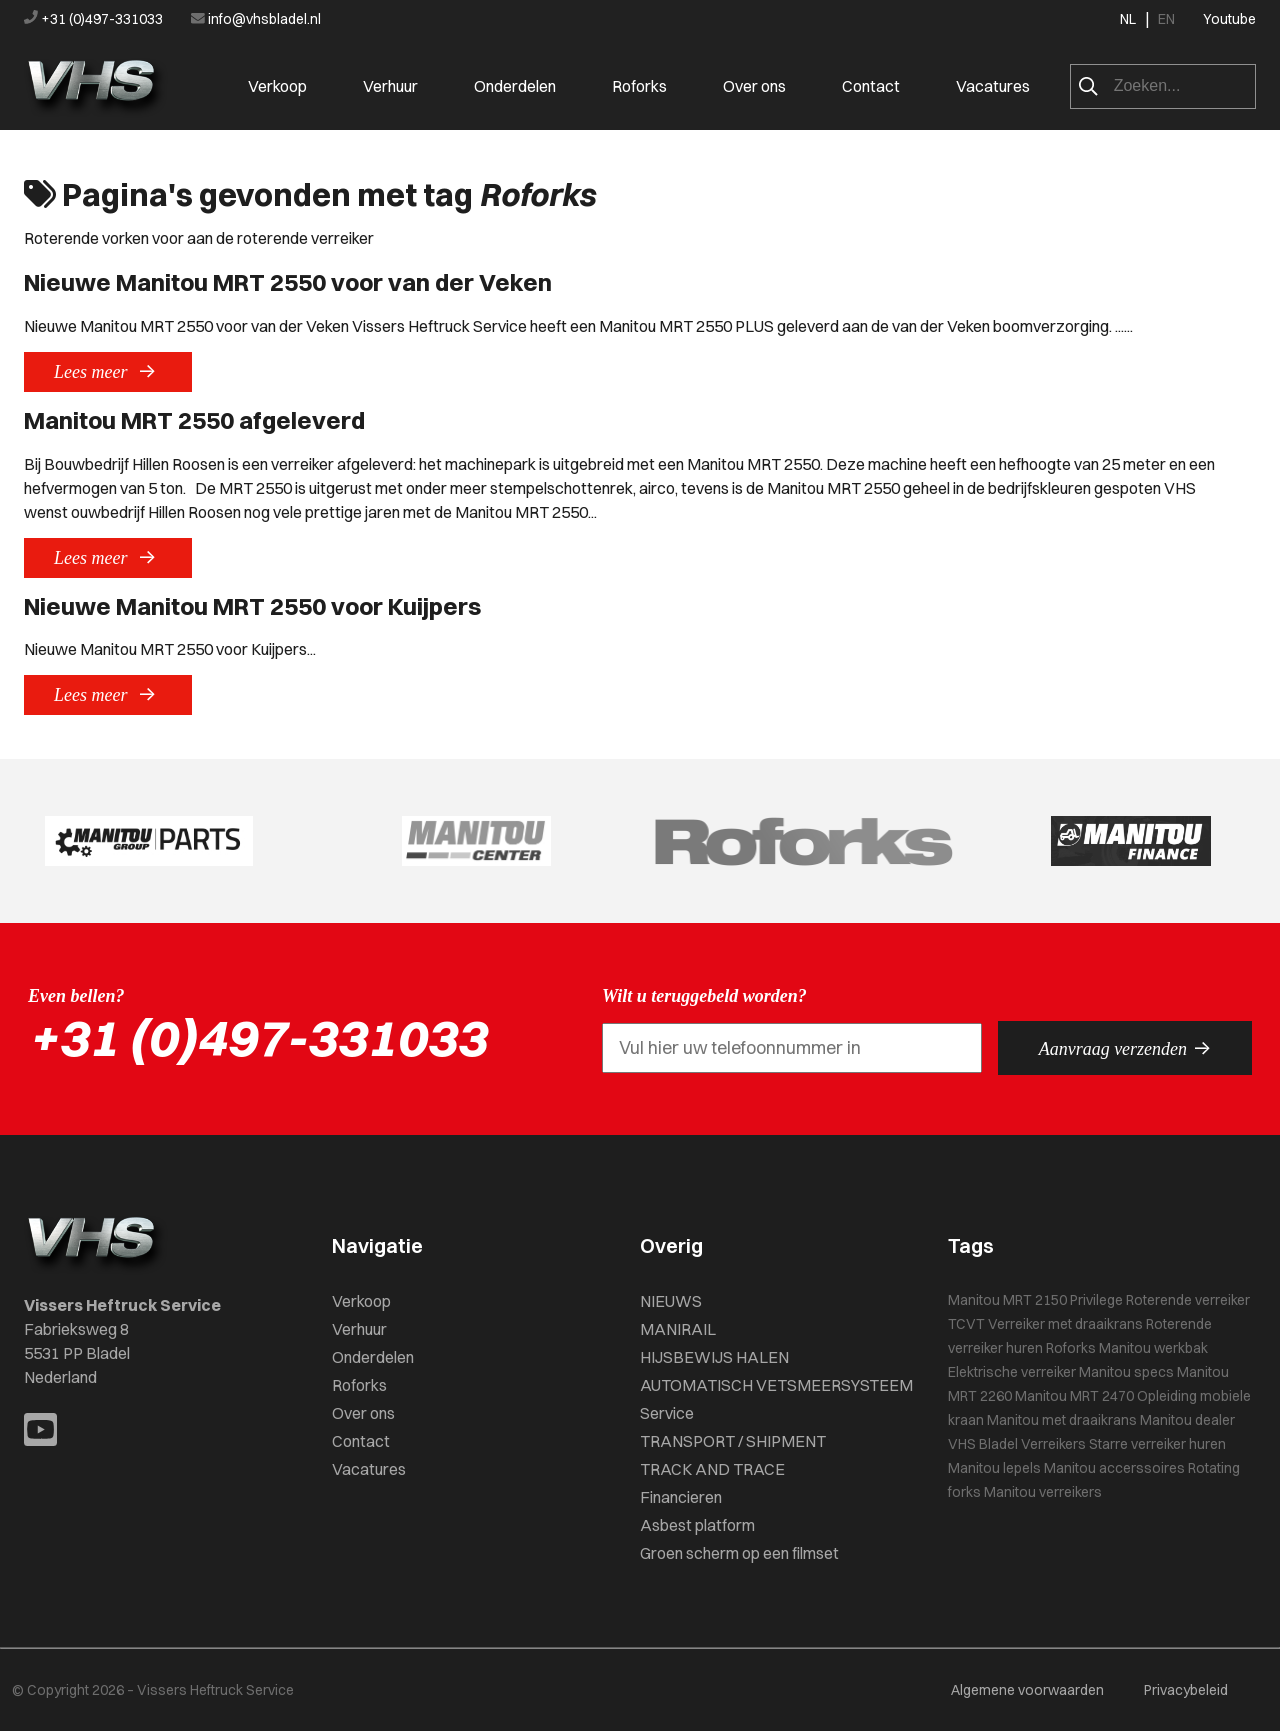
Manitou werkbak (1153, 1348)
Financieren (681, 1497)
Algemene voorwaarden (1027, 1690)
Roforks (639, 86)
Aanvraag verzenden (1125, 1048)
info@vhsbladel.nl (256, 19)
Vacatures (993, 86)
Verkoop (277, 86)
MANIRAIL (678, 1329)
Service (667, 1413)
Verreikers (1053, 1444)
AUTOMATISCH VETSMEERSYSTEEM (776, 1385)
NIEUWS (671, 1301)
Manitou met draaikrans (1062, 1420)
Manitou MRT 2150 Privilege (1035, 1300)
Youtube (1229, 19)
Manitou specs (1126, 1372)
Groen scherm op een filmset (739, 1553)
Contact (871, 86)
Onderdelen (515, 86)
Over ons (754, 86)
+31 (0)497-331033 (95, 19)
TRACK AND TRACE (712, 1469)
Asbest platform (697, 1525)
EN (1166, 19)
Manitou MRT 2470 (1074, 1396)
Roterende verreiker (1188, 1300)
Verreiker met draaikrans (1065, 1324)
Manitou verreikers (1043, 1492)
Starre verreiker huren (1157, 1444)
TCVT (966, 1324)
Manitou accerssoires (1114, 1468)
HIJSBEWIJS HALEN (714, 1357)
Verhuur (390, 86)
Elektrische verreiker (1012, 1372)
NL (1128, 19)
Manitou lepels (994, 1468)
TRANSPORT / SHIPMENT (733, 1441)
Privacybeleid (1186, 1690)
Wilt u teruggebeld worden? (704, 996)
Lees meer (108, 371)
